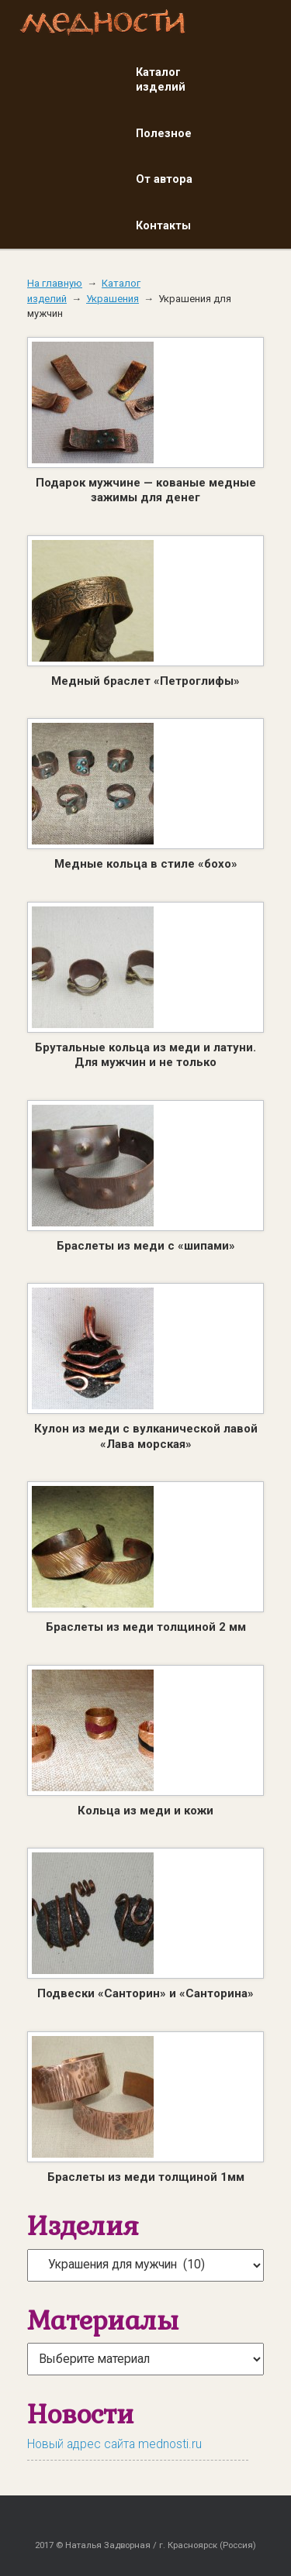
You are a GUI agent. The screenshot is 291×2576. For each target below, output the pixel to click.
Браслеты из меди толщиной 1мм (145, 2177)
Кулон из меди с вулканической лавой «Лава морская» (146, 1436)
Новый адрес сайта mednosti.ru (114, 2444)
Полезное (164, 133)
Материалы (102, 2319)
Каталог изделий (160, 80)
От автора (164, 179)
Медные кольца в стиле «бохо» (145, 864)
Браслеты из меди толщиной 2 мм (146, 1627)
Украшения (112, 298)
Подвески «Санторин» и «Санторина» (145, 1993)
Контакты (163, 225)
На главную (54, 283)
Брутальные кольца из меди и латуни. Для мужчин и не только (145, 1055)
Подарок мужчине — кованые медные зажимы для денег (146, 490)
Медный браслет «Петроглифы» (145, 681)
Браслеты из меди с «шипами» (146, 1246)
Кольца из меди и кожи (145, 1811)
